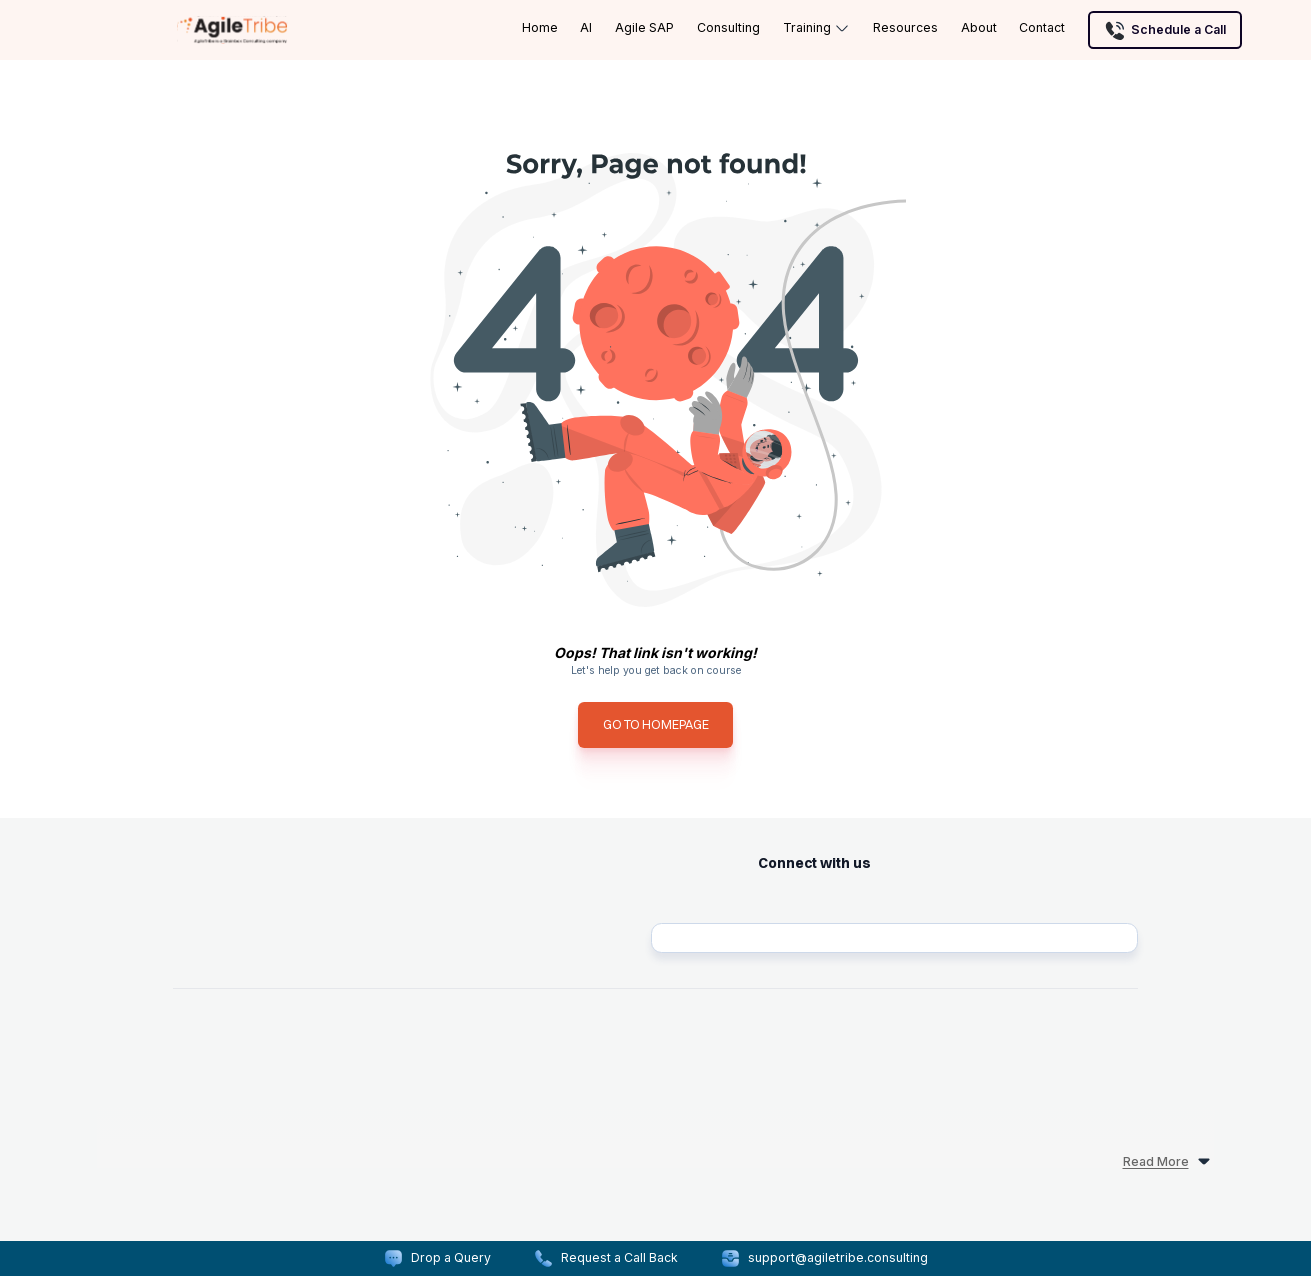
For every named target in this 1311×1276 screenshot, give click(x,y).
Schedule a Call (1165, 30)
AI (586, 27)
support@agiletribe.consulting (838, 1257)
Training (817, 28)
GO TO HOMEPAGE (656, 724)
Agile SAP (644, 27)
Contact (1042, 27)
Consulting (728, 27)
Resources (905, 27)
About (979, 27)
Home (540, 27)
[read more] (655, 1135)
